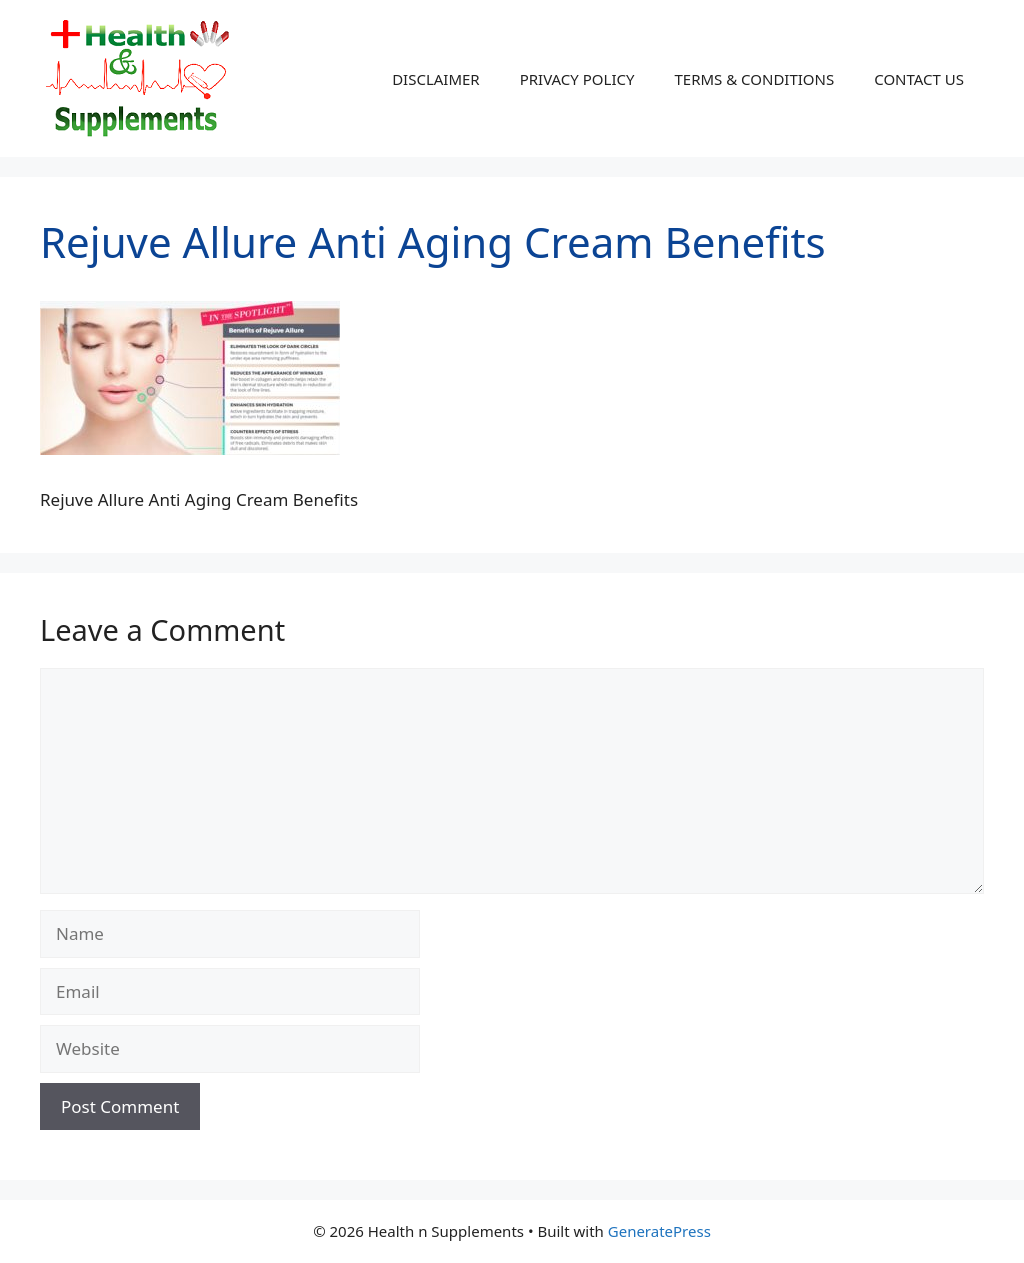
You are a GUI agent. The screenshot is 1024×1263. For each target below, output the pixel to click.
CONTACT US (919, 79)
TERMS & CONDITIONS (754, 79)
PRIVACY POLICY (577, 79)
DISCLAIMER (436, 79)
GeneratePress (659, 1231)
